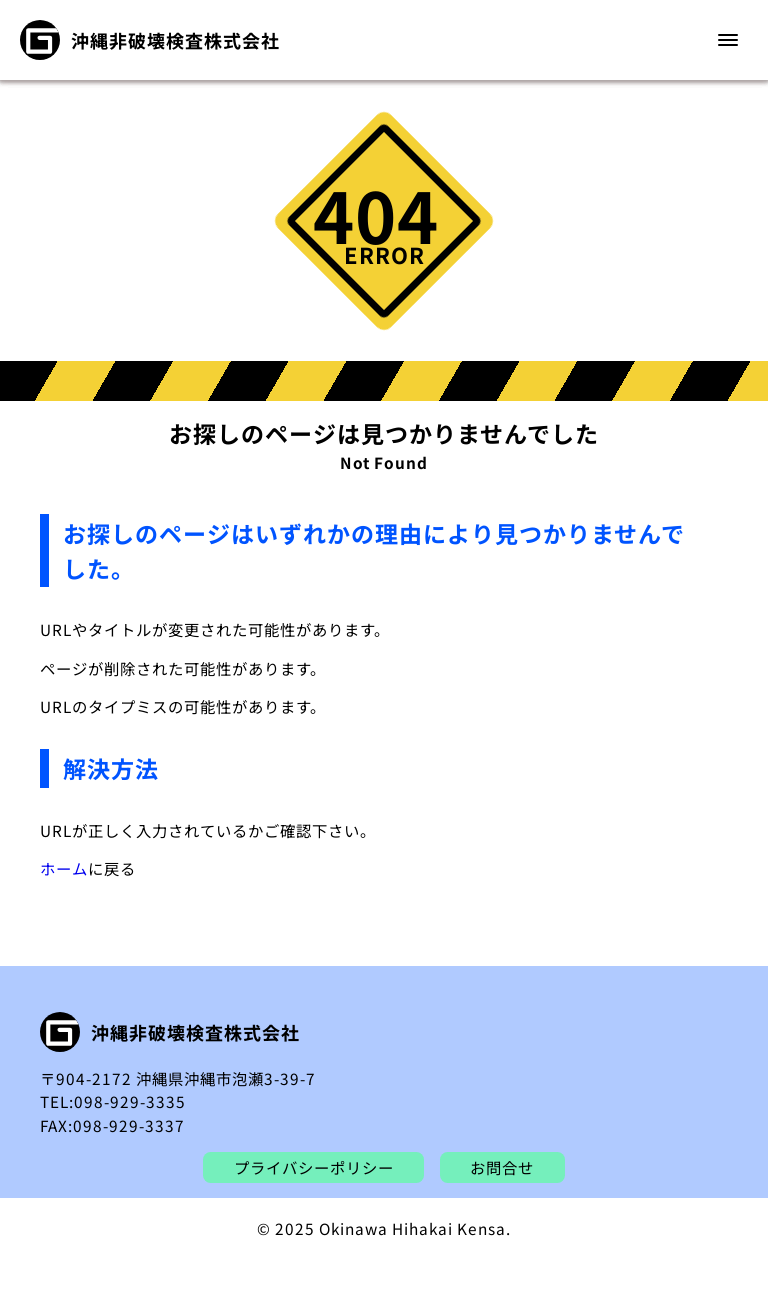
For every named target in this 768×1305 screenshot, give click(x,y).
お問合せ (502, 1167)
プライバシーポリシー (314, 1167)
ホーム (64, 868)
